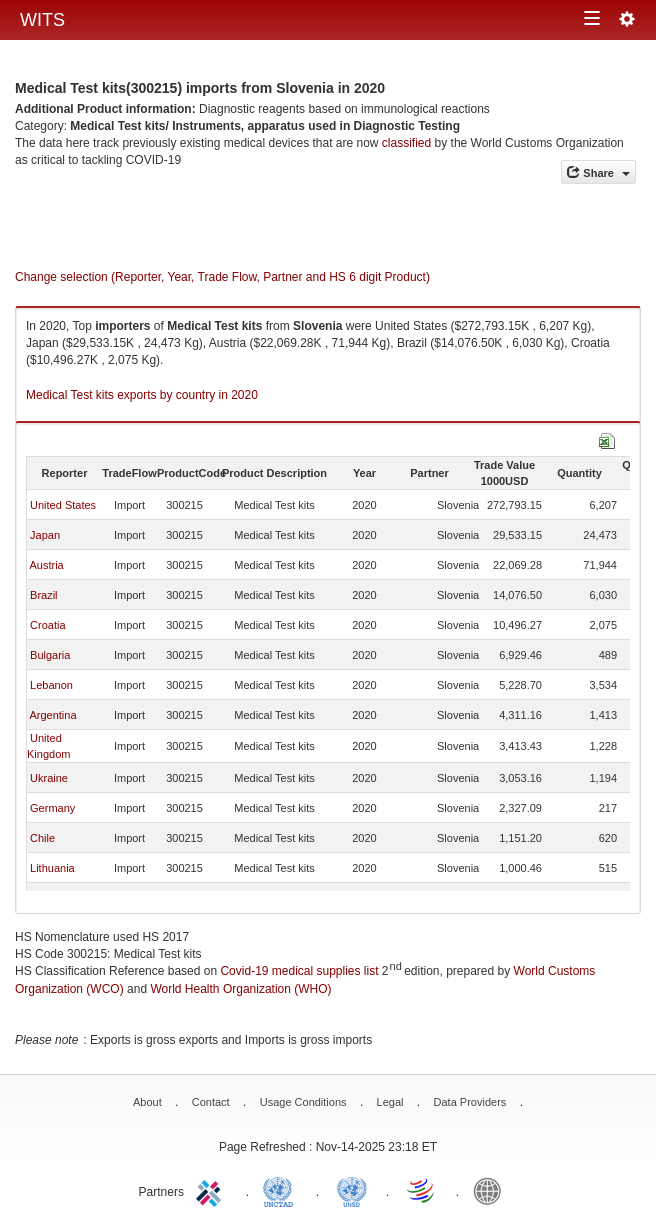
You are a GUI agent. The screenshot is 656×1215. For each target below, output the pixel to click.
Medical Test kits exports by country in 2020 (142, 395)
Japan (45, 535)
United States (63, 505)
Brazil (44, 595)
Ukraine (49, 778)
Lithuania (52, 868)
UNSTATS (352, 1190)
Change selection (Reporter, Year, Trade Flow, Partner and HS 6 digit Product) (222, 277)
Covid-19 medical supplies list (299, 971)
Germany (52, 808)
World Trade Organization (422, 1190)
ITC (212, 1190)
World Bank (492, 1190)
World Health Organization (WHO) (240, 989)
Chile (42, 838)
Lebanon (51, 685)
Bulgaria (50, 655)
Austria (46, 565)
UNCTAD (282, 1190)
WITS (42, 20)
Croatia (47, 625)
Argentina (52, 715)
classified (406, 143)
